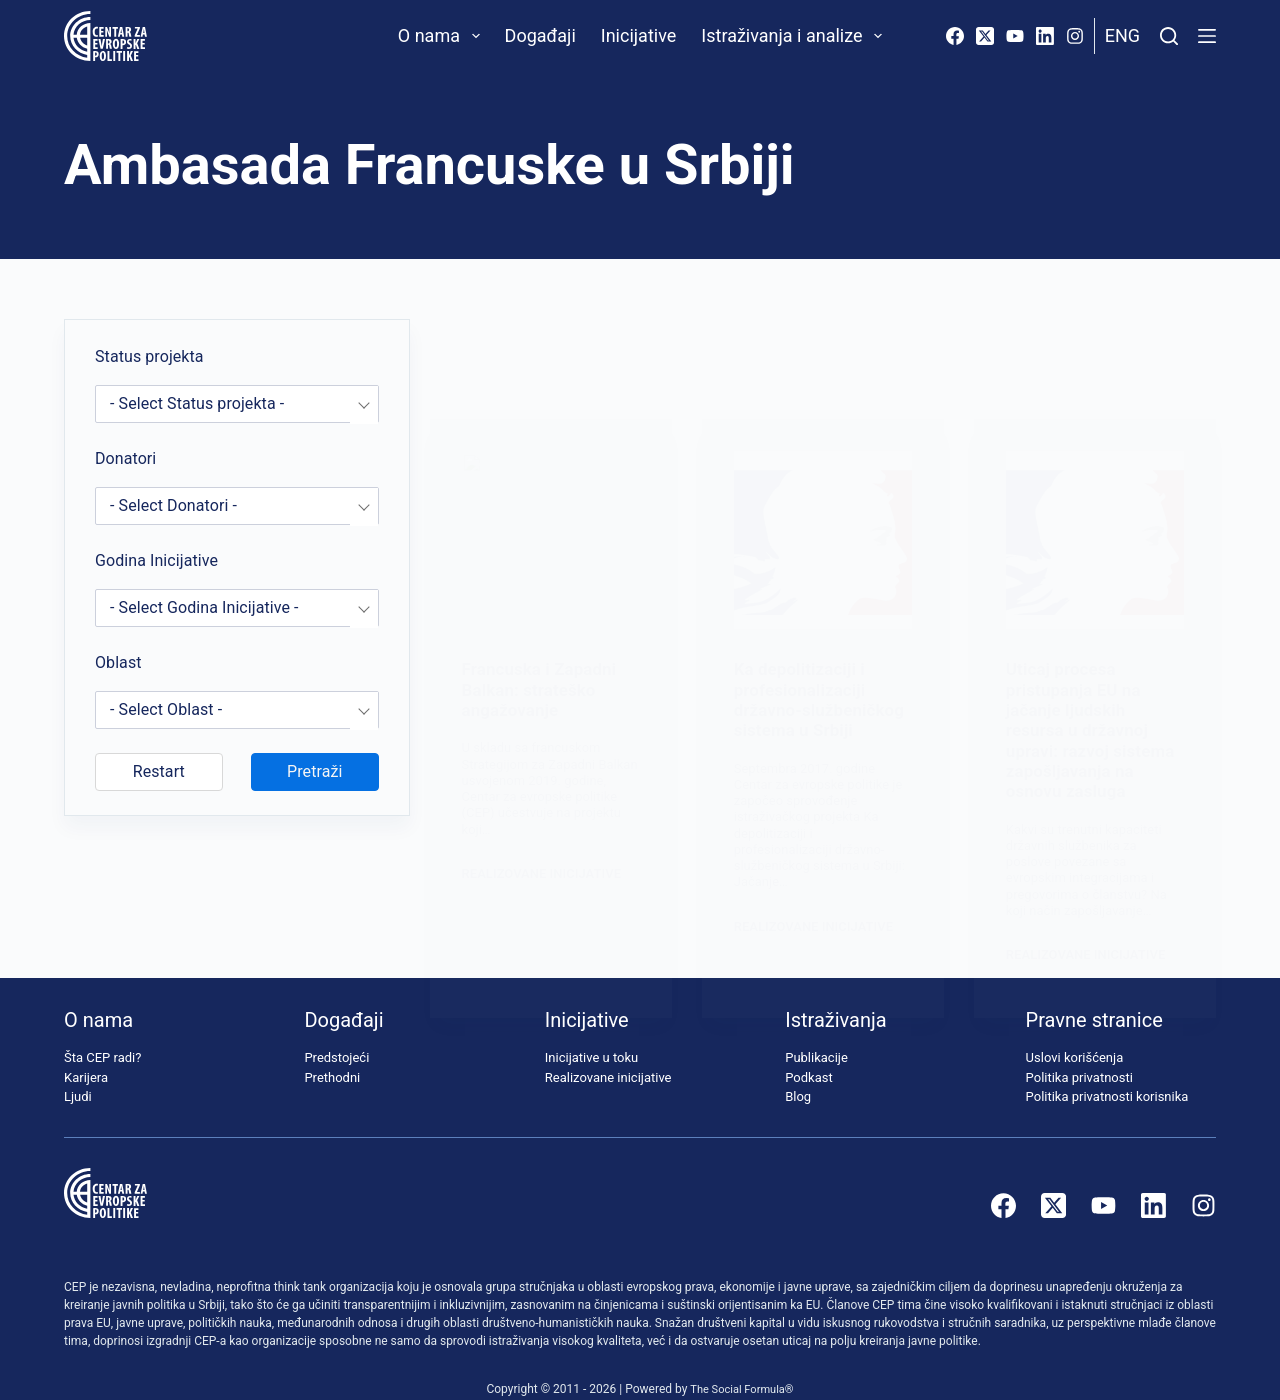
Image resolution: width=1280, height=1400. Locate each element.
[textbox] (237, 404)
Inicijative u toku (591, 1030)
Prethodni (332, 1049)
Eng (1122, 35)
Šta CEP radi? (102, 1030)
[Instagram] (1075, 36)
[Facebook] (955, 36)
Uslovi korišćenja (1075, 1030)
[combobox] (237, 404)
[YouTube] (1015, 36)
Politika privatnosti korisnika (1107, 1069)
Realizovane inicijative (608, 1049)
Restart (159, 771)
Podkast (809, 1049)
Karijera (86, 1049)
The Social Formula (737, 1361)
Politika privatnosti (1079, 1049)
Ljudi (78, 1069)
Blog (798, 1069)
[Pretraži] (1169, 36)
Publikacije (816, 1030)
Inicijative (639, 35)
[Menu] (1207, 36)
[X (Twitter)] (985, 36)
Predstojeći (336, 1030)
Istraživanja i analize (795, 36)
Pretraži (314, 771)
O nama (443, 36)
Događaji (540, 35)
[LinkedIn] (1045, 36)
